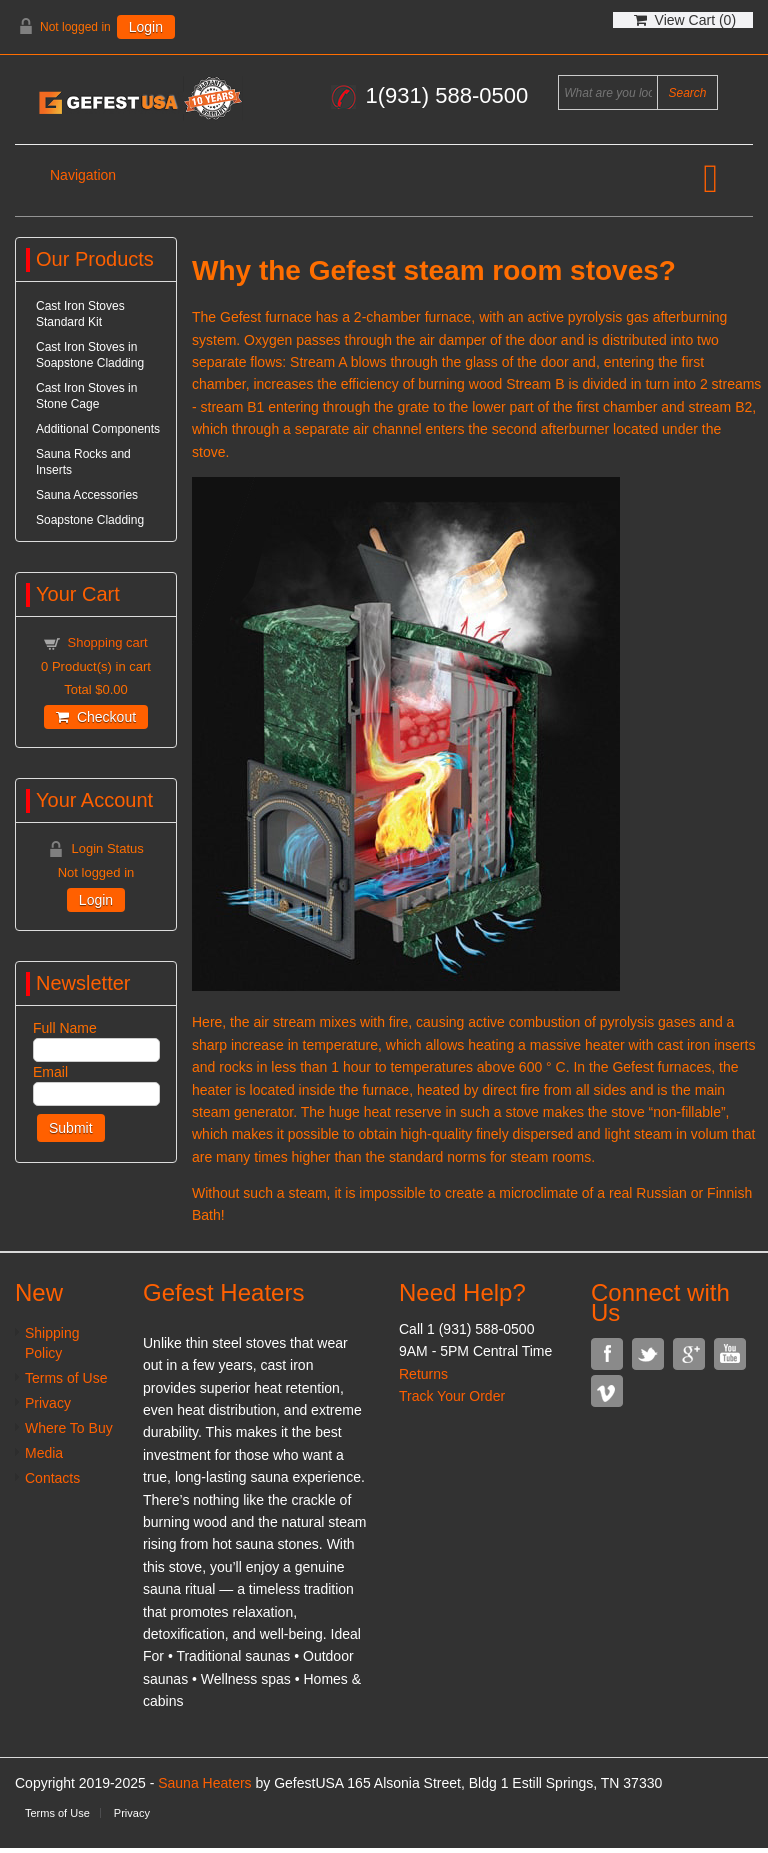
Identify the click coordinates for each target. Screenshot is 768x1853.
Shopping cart (107, 642)
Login (146, 27)
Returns (423, 1374)
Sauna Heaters (204, 1783)
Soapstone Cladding (90, 520)
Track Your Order (452, 1396)
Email (50, 1072)
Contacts (52, 1478)
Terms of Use (66, 1378)
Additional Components (98, 429)
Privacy (48, 1403)
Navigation (83, 175)
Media (44, 1453)
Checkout (96, 717)
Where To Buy (69, 1428)
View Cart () (685, 20)
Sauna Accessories (87, 495)
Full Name (65, 1028)
